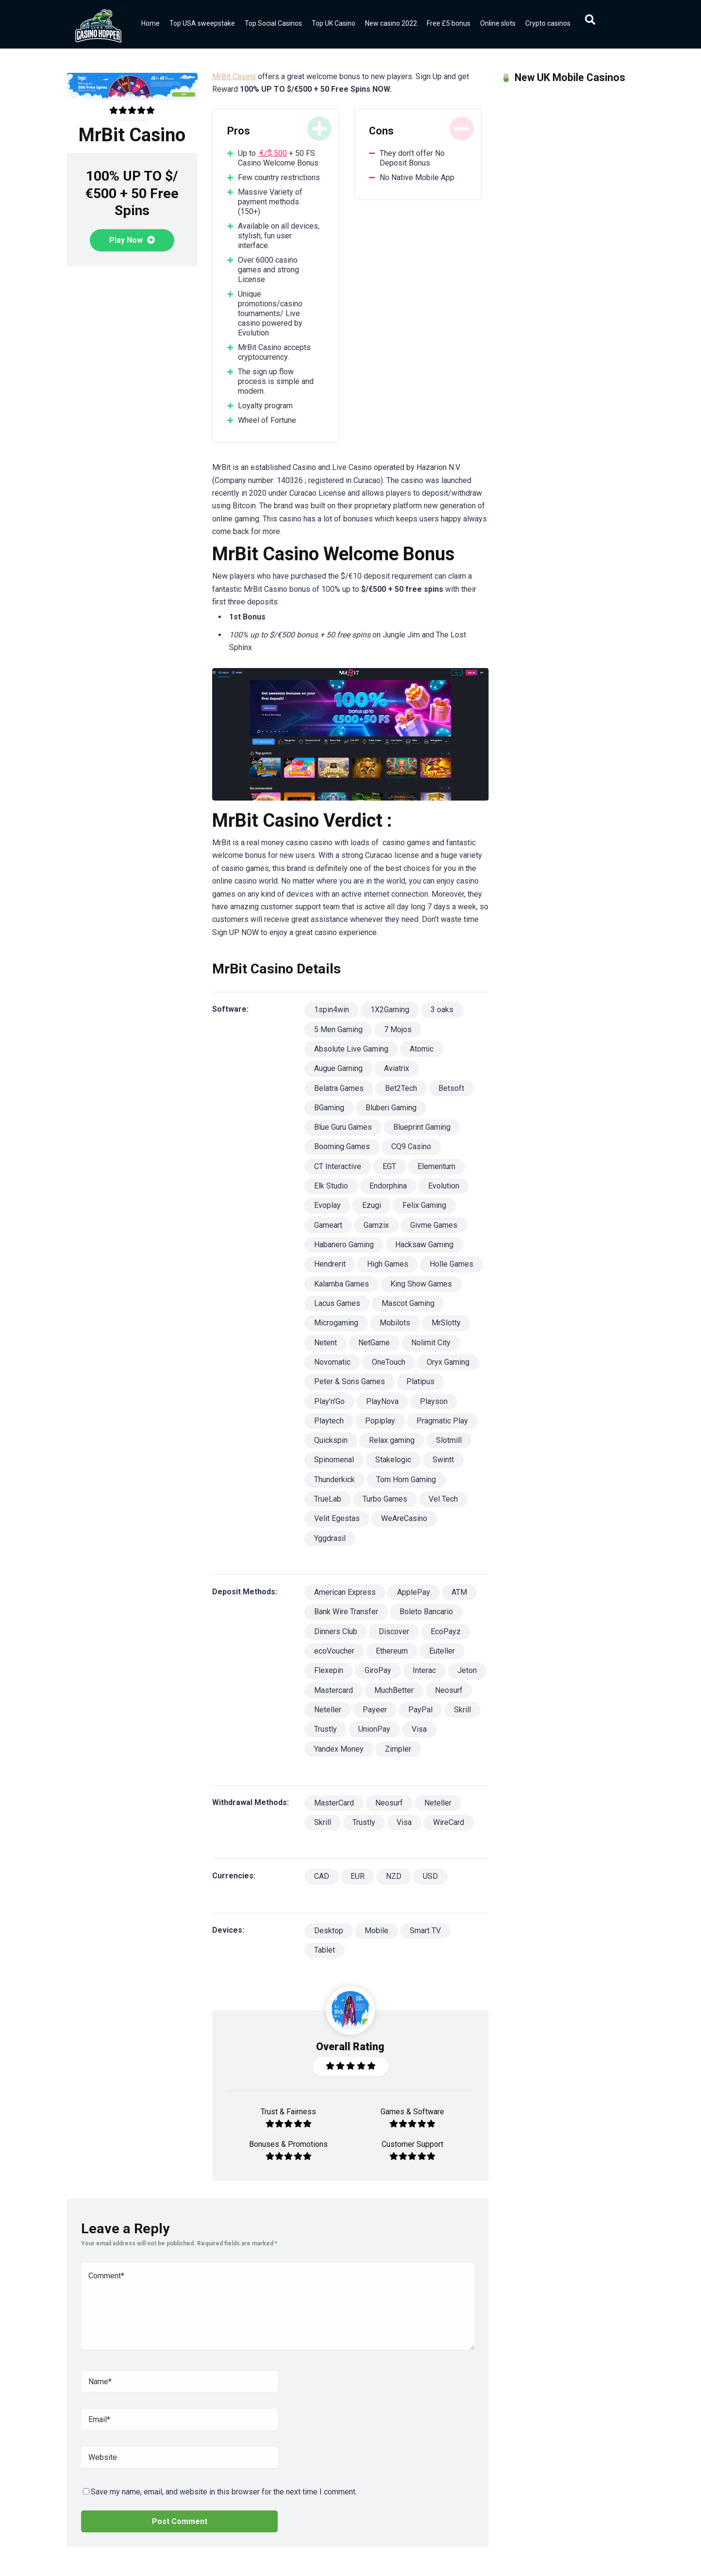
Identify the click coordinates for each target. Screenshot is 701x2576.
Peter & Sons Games (349, 1381)
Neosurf (449, 1690)
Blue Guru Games (343, 1127)
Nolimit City (431, 1342)
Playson (434, 1401)
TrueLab (327, 1499)
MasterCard (334, 1802)
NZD (393, 1876)
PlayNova (382, 1401)
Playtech (329, 1420)
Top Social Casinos (273, 23)
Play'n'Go (329, 1401)
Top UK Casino (333, 23)
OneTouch (388, 1362)
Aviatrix (396, 1068)
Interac (424, 1670)
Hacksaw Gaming (424, 1244)
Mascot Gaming (408, 1303)
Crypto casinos (547, 23)
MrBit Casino (234, 76)
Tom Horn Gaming (406, 1479)
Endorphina (388, 1185)
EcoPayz (446, 1631)
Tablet (324, 1950)
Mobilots (395, 1322)
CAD (321, 1876)
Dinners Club (335, 1631)
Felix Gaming (424, 1205)
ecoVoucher (334, 1651)
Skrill (462, 1709)
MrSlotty (446, 1322)
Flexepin (328, 1670)
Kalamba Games (341, 1283)
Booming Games (342, 1146)
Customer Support (412, 2144)
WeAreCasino (404, 1518)
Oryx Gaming (448, 1362)
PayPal (420, 1709)
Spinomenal (334, 1459)
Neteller (327, 1709)
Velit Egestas (337, 1518)
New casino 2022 (391, 23)
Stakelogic (393, 1459)
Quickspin (331, 1440)
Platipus (420, 1381)
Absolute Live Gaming (351, 1049)
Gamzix (376, 1225)
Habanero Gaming (344, 1244)
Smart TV (425, 1930)
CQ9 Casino (411, 1146)
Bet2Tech (401, 1088)
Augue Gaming (338, 1068)
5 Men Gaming (338, 1029)
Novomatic (332, 1362)
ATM (459, 1592)
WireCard (448, 1822)
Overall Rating (350, 2047)
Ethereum (392, 1651)
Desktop (328, 1930)
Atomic (422, 1049)
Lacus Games (337, 1303)
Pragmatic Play (442, 1420)
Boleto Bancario (426, 1611)
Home (150, 23)
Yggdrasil (330, 1538)
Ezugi (371, 1205)
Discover (394, 1631)
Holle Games (451, 1264)
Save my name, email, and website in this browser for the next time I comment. (224, 2491)
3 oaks (442, 1009)
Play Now (132, 240)
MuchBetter (394, 1690)
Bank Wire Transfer (346, 1611)
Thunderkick (334, 1479)
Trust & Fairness (288, 2111)
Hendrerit (330, 1264)
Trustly (325, 1729)
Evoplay (327, 1205)
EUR (357, 1876)
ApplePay (413, 1592)
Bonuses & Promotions (288, 2144)
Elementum (436, 1166)
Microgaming (336, 1322)
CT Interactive (337, 1166)
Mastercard (333, 1690)
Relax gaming (392, 1440)
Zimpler (398, 1749)
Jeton (467, 1670)
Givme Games (433, 1225)
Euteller (442, 1651)
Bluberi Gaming (391, 1107)
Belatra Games (339, 1088)
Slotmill (449, 1440)
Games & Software (412, 2111)
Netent (325, 1342)
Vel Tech (443, 1499)
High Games (387, 1264)
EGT (389, 1166)
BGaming (329, 1107)
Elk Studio (331, 1185)
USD (430, 1876)
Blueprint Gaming (422, 1127)
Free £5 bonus (448, 23)
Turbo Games (385, 1499)
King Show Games (421, 1283)
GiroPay (378, 1670)
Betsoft (451, 1088)
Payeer (375, 1709)
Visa (419, 1729)
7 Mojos (398, 1029)
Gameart (328, 1225)
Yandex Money (339, 1749)
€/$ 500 (272, 153)
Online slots (498, 23)
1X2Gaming (389, 1009)
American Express (345, 1592)
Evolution (443, 1185)
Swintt (443, 1459)
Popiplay (380, 1420)
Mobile (376, 1930)
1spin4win (331, 1009)
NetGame (374, 1342)
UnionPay (374, 1729)
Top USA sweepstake (202, 23)
